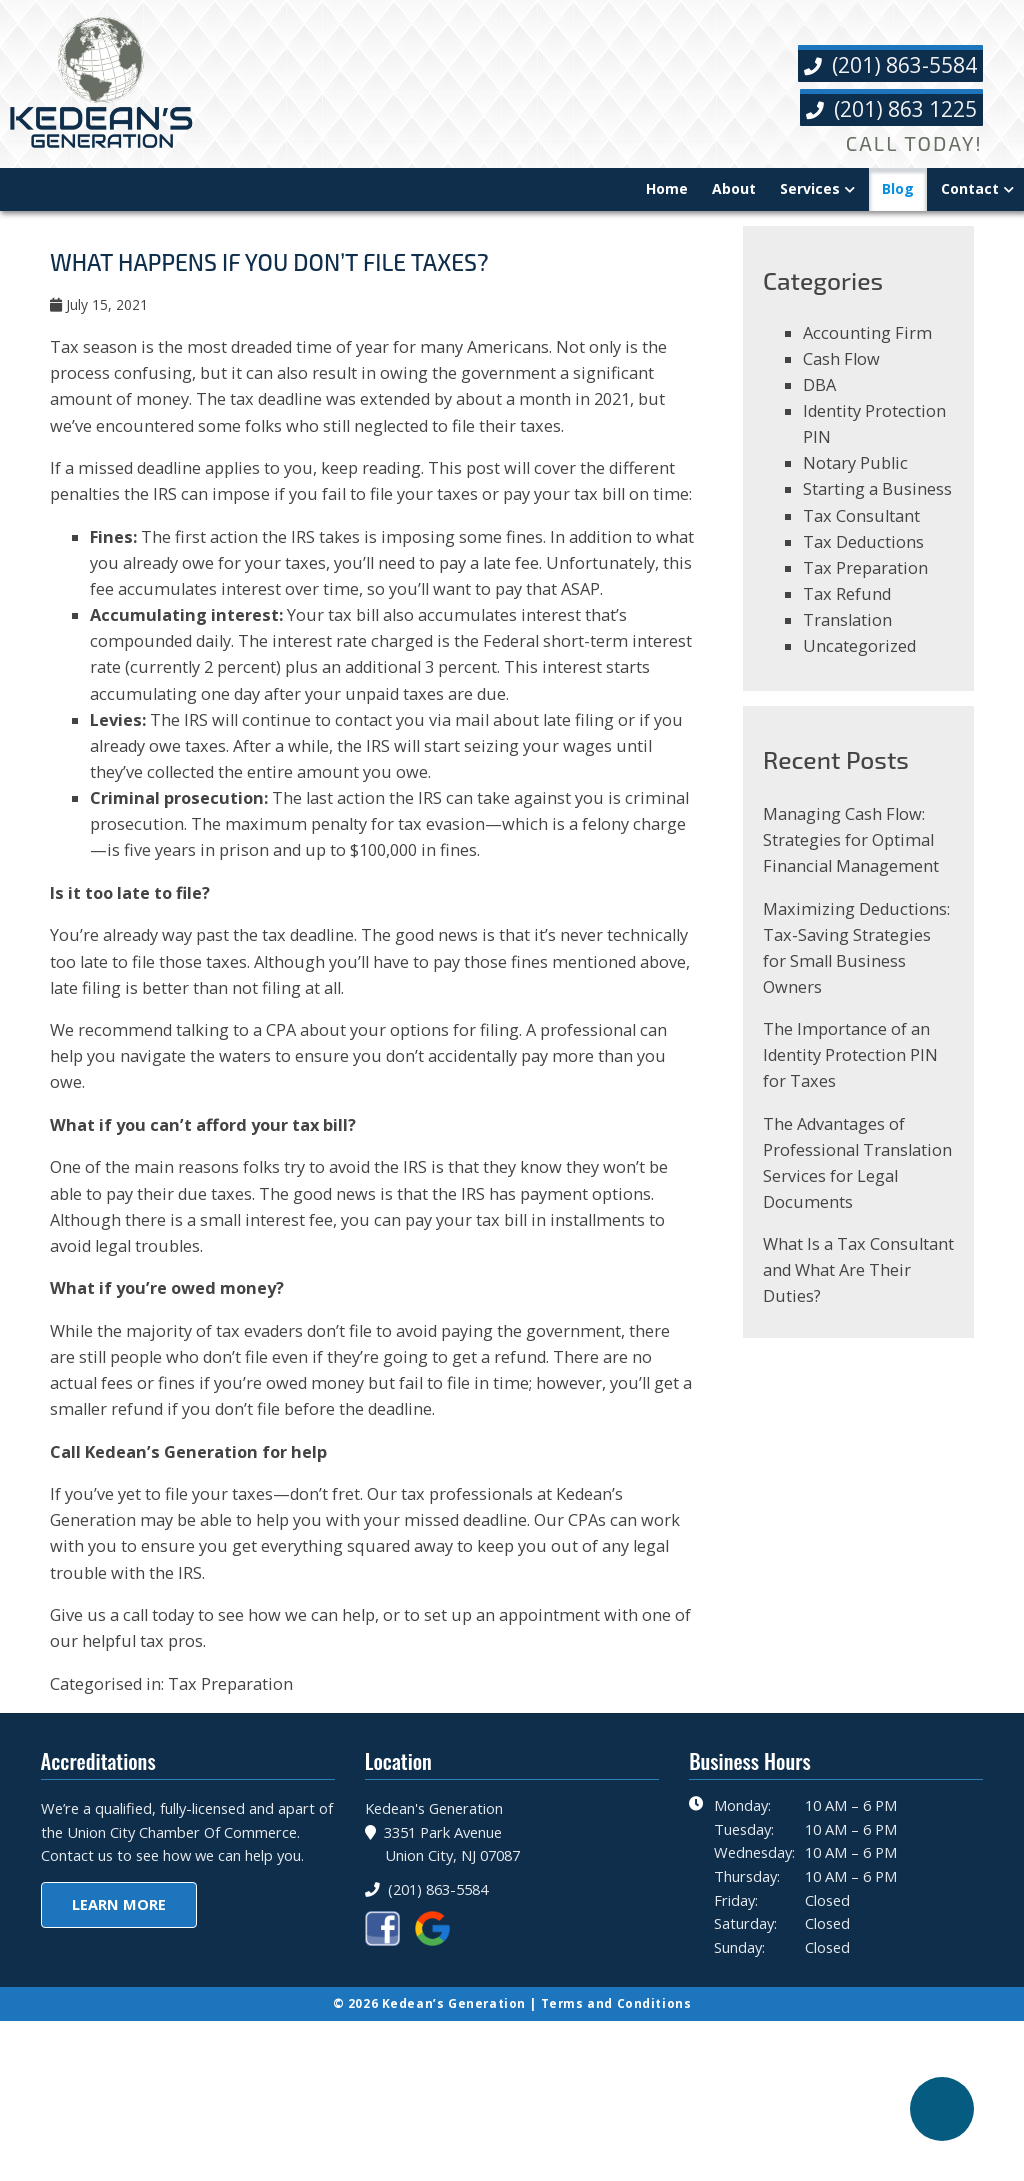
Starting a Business (878, 504)
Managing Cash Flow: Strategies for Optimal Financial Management (854, 867)
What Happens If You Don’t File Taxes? (278, 268)
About (734, 189)
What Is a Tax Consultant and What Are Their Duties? (846, 1312)
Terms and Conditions (618, 2133)
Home (667, 189)
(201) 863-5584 (889, 65)
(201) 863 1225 (890, 109)
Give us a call (101, 1730)
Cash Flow (842, 368)
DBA (820, 396)
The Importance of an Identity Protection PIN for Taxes (852, 1090)
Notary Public (857, 477)
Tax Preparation (236, 1801)
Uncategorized (861, 667)
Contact (970, 189)
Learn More (119, 2053)
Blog (898, 189)
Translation (849, 640)
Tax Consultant (863, 531)
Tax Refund (848, 613)
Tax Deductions (865, 559)
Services (810, 189)
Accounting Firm (868, 341)
